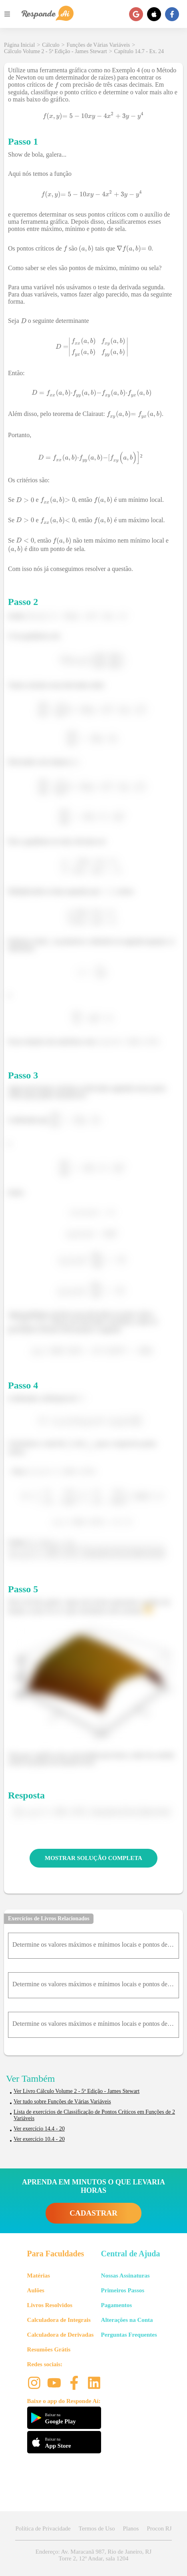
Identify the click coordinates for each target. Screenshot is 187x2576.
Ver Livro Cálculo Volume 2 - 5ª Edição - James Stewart (76, 2091)
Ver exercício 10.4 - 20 (39, 2139)
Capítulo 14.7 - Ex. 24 (139, 51)
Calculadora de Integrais (59, 2320)
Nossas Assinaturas (125, 2275)
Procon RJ (159, 2528)
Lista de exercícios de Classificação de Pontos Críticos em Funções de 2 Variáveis (94, 2115)
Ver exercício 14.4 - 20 (39, 2129)
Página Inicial (19, 45)
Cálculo (51, 45)
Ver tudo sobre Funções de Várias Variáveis (62, 2102)
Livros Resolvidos (50, 2305)
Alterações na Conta (127, 2320)
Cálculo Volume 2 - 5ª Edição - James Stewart (55, 51)
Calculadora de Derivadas (60, 2334)
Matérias (38, 2275)
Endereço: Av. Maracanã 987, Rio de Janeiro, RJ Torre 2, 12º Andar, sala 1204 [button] (93, 2555)
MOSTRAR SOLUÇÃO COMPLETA (93, 1858)
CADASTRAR (93, 2213)
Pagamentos (116, 2305)
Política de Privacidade (42, 2528)
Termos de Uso (97, 2528)
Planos (131, 2528)
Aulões (35, 2290)
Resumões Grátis (49, 2349)
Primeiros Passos (122, 2290)
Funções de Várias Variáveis (98, 45)
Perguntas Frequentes (129, 2334)
